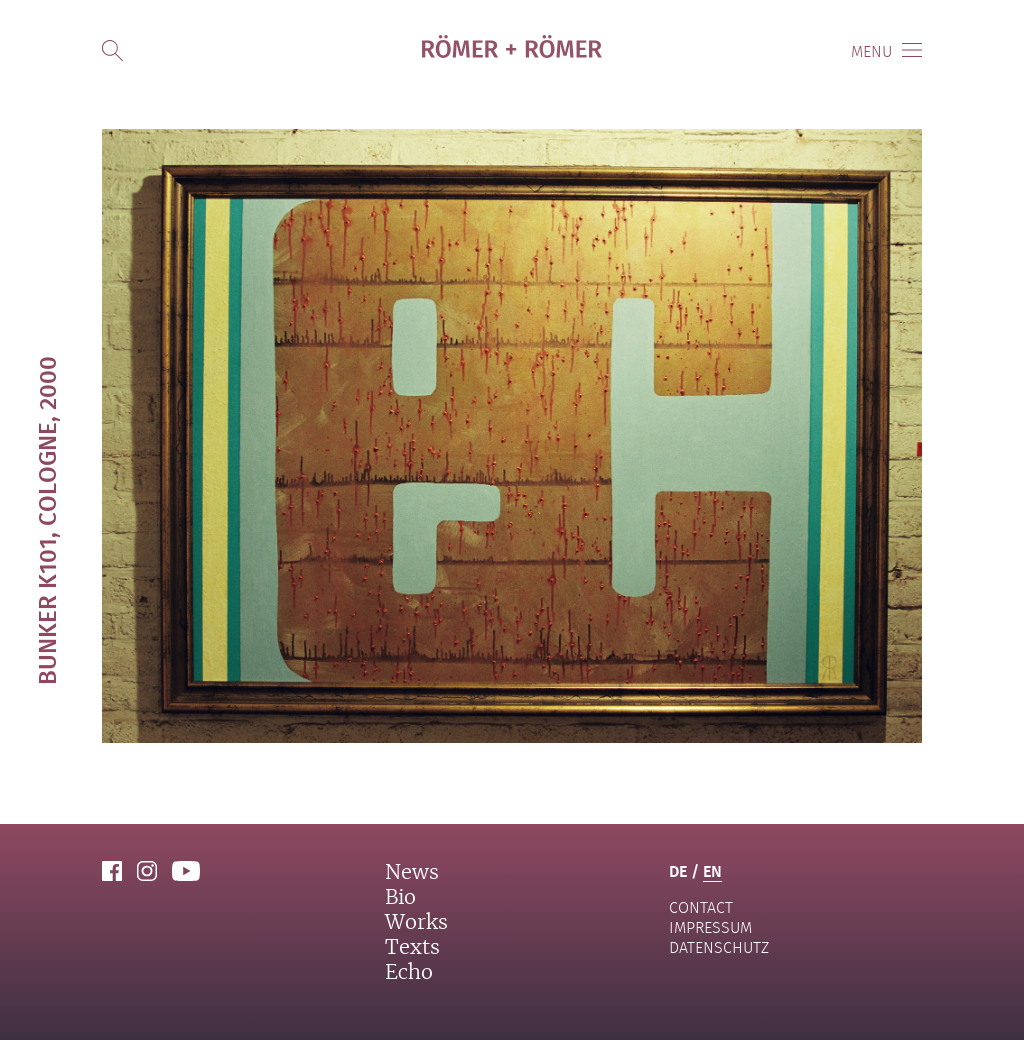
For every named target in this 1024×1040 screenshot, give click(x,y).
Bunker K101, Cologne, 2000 (46, 520)
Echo (409, 973)
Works (416, 923)
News (412, 873)
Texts (412, 948)
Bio (400, 898)
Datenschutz (719, 947)
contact (701, 907)
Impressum (710, 927)
